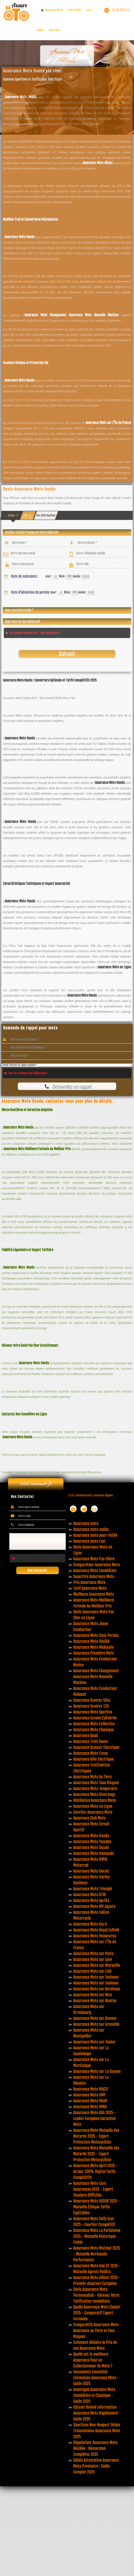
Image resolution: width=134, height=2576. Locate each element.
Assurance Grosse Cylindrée (95, 1717)
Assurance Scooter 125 (91, 1706)
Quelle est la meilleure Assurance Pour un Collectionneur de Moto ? (93, 2360)
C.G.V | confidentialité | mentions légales (90, 1495)
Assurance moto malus (91, 1529)
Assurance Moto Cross (90, 1753)
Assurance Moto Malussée (93, 1647)
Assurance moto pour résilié (95, 1535)
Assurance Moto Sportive (92, 1712)
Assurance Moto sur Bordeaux (96, 1988)
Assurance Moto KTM (89, 1894)
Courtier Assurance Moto (92, 1812)
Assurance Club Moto (89, 1818)
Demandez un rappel (67, 1086)
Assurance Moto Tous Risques (96, 1782)
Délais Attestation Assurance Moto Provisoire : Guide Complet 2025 (96, 2466)
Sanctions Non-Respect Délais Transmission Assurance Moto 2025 (96, 2430)
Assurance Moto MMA (90, 2106)
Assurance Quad (85, 1735)
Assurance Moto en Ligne (92, 1806)
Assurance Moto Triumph (92, 1888)
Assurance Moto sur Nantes (94, 2000)
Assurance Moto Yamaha (92, 1841)
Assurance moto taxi (89, 1541)
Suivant (67, 654)
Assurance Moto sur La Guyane (97, 2071)
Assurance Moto (54, 10)
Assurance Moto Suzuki (91, 1847)
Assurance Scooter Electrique (96, 1747)
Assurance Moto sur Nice (92, 1994)
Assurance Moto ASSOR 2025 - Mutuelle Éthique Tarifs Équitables (96, 2206)
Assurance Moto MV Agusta (94, 1906)
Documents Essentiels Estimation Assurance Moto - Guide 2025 (96, 2377)
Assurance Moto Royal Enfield (96, 1930)
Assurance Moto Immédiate (94, 1570)
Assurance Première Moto (93, 1653)
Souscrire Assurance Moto (93, 1576)
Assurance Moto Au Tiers (92, 1776)
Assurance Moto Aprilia (91, 1900)
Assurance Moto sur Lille (92, 1971)
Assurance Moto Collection (94, 1723)
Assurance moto (85, 1523)
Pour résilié (74, 10)
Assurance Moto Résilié (91, 1641)
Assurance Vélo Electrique (93, 1759)
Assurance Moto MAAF (90, 2100)
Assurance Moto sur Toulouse (96, 1977)
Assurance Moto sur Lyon (92, 1959)
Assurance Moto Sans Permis (96, 1635)
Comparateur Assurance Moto (96, 1564)
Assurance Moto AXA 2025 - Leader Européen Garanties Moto (94, 2118)
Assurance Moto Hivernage (94, 1794)
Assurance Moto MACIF (90, 2089)
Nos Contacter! (37, 1570)
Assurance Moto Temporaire (95, 1788)
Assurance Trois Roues (90, 1741)
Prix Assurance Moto (89, 1582)
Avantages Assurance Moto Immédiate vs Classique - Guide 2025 (94, 2395)
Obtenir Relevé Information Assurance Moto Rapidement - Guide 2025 (97, 2413)
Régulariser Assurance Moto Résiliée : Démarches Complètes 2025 (95, 2448)
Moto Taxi (54, 30)
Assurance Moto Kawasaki (93, 1853)
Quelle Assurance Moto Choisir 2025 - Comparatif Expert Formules (96, 2312)
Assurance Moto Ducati (91, 1871)
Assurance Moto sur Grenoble (96, 2024)
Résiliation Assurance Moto (94, 1800)
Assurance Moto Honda (91, 1835)
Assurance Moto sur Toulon (94, 2041)
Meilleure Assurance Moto (93, 1594)
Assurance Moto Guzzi (90, 1924)
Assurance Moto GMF (89, 2094)
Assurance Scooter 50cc (91, 1700)
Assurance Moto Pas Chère (94, 1558)
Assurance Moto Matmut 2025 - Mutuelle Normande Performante (96, 2254)
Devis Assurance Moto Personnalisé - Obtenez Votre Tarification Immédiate (96, 2295)
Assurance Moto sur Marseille (96, 1965)
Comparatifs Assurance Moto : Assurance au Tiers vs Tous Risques (96, 2330)
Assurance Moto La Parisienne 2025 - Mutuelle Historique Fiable (96, 2236)
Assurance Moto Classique (93, 1729)
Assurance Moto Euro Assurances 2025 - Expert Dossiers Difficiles (93, 2189)
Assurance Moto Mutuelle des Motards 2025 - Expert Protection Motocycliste (96, 2136)
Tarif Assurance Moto (90, 1588)
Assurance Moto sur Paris (93, 1953)
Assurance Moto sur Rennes (95, 2018)
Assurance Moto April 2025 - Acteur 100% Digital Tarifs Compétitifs (95, 2171)
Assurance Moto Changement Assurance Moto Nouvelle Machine (96, 1676)
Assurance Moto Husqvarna (94, 1935)
